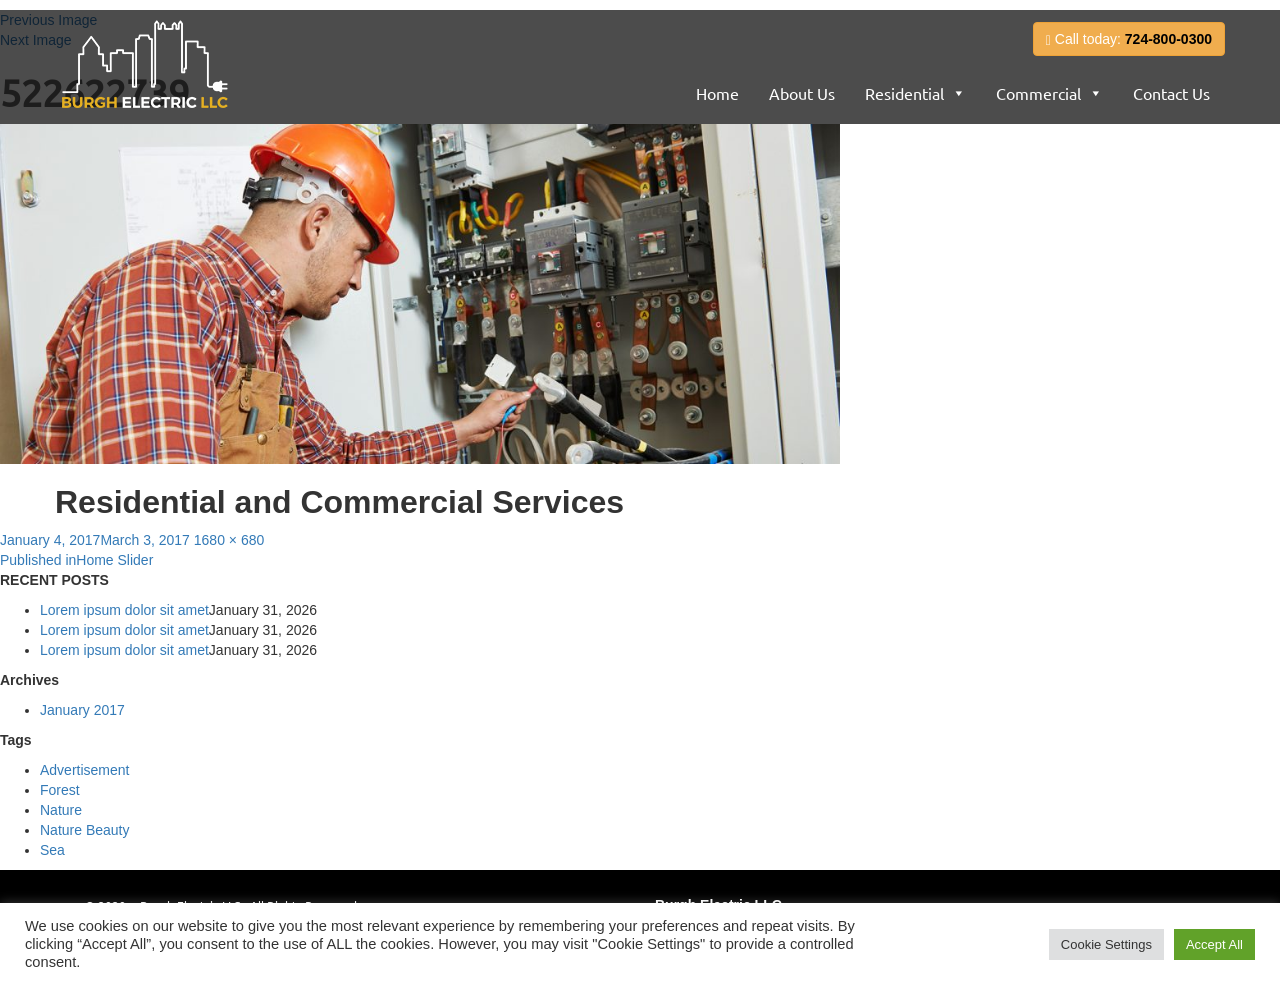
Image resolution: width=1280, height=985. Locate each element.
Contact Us (1171, 93)
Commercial (1038, 93)
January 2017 (82, 710)
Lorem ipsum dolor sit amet (124, 610)
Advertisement (84, 770)
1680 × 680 (229, 540)
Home (717, 93)
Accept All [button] (1214, 944)
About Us (802, 93)
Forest (60, 790)
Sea (52, 850)
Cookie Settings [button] (1106, 944)
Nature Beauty (85, 830)
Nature (61, 810)
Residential (904, 93)
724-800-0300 (1168, 39)
